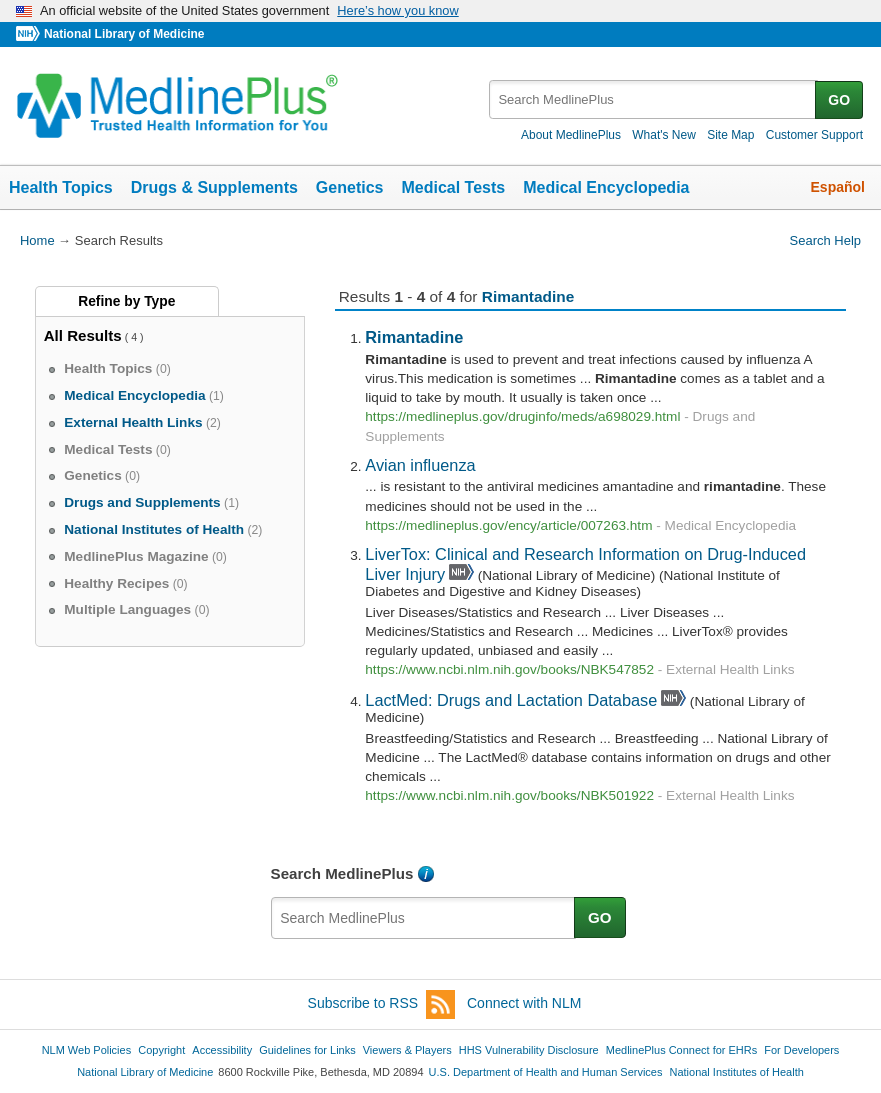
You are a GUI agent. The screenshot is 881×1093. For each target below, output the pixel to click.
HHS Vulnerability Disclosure (529, 1050)
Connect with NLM (524, 1003)
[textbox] (653, 99)
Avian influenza (420, 465)
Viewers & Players (407, 1050)
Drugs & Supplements (214, 187)
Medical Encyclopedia (606, 187)
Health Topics (61, 187)
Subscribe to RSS (382, 1004)
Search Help (825, 240)
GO (839, 100)
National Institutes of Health (737, 1072)
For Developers (801, 1050)
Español (838, 187)
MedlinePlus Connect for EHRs (681, 1050)
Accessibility (222, 1050)
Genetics (350, 187)
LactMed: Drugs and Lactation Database (511, 700)
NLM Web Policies (87, 1050)
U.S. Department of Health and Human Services (546, 1072)
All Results (83, 335)
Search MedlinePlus (342, 873)
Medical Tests (453, 187)
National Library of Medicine (124, 34)
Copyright (161, 1050)
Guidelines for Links (307, 1050)
